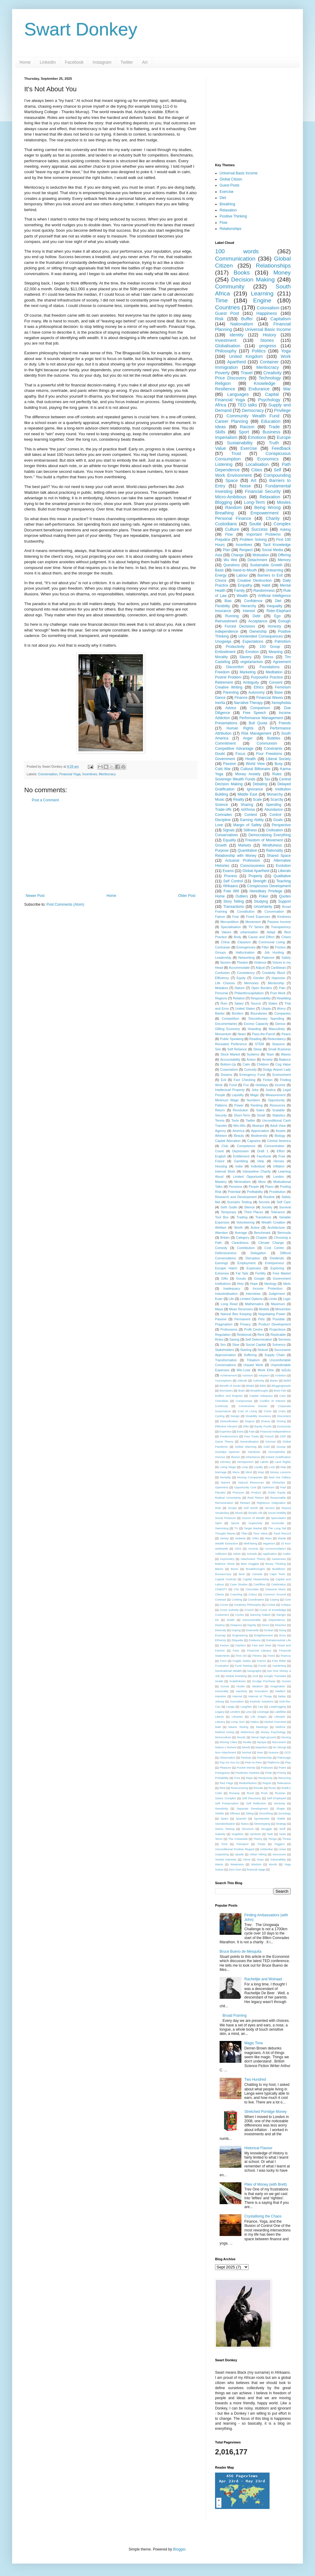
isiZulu (286, 1370)
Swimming (221, 1528)
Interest (249, 611)
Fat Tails (242, 1273)
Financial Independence (275, 1431)
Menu (236, 1472)
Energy (221, 575)
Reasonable (278, 1497)
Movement (252, 922)
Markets (244, 845)
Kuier (219, 1299)
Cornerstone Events (253, 1406)
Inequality (274, 606)
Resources (277, 1105)
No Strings (280, 1747)
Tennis (219, 1120)
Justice (271, 1090)
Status (244, 1823)
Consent (276, 682)
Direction (280, 1625)
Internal (237, 1696)
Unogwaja (223, 641)
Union (282, 1849)
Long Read (229, 1304)
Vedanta (240, 1538)
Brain (241, 1390)
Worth (238, 1227)
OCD (287, 1752)
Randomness (264, 590)
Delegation (258, 1253)
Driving (281, 1421)
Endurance (259, 388)
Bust (241, 1574)
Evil (223, 1080)
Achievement (228, 1375)
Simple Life (255, 1512)
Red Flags (226, 1783)
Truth (274, 442)
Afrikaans (230, 886)
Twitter (127, 62)
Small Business (279, 1049)
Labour (241, 575)
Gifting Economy (227, 1029)
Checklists (221, 1400)
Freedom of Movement (264, 840)
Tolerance (278, 1212)
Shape (280, 1808)
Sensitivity (221, 1808)
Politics (259, 351)
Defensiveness (226, 1253)
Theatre (242, 962)
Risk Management (256, 733)
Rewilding (284, 998)
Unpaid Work (253, 1365)
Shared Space (279, 856)
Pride (268, 1772)
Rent (260, 1334)
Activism (247, 1375)
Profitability (255, 1192)
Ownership (258, 631)
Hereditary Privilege (266, 891)
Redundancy (276, 1039)
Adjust (260, 967)
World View (255, 764)
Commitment (225, 743)
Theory (257, 1838)
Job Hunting (274, 952)
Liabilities (280, 1711)
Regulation (223, 1334)
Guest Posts (229, 185)
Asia (218, 555)
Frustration (222, 1665)
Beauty (239, 1135)
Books (242, 272)
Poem (282, 1767)
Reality (238, 799)
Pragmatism (224, 1324)
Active (255, 1227)
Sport (244, 431)
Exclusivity (284, 1426)
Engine (262, 300)
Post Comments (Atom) (65, 904)
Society (267, 1207)
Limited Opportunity (248, 1176)
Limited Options (251, 1299)
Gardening (279, 1665)
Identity (237, 334)
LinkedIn (48, 62)
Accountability (230, 1059)
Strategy (281, 1823)
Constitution (245, 911)
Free (281, 1156)
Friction (280, 947)
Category (242, 1237)
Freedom (222, 672)
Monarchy (275, 794)
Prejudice (222, 539)
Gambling (241, 1161)
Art (145, 62)
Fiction (268, 1080)
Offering (284, 555)
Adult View (278, 1125)
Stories (267, 340)
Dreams (226, 1074)
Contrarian (222, 947)
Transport (242, 1844)
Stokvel (262, 1350)
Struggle (266, 1828)
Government (225, 759)
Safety (286, 957)
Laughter (246, 1706)
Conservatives (226, 835)
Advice (230, 708)
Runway (234, 1793)
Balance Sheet (224, 1563)
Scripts (232, 1508)
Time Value (260, 1533)
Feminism (283, 687)
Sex (223, 1344)
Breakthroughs (255, 1569)
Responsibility (260, 998)
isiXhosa (248, 809)
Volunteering (245, 1222)
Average (241, 1232)
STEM (259, 1044)
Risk (219, 318)
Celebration (278, 1584)
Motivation (261, 555)
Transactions (233, 906)
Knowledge (264, 383)
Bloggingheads (281, 1385)
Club (224, 1146)
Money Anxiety (247, 774)
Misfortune (247, 1732)
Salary (239, 1003)
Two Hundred (255, 2079)
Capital (272, 394)
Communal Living (272, 942)
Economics (267, 458)
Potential (234, 1192)
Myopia (262, 1742)
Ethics (259, 687)
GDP (283, 1436)
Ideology (270, 1283)
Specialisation (231, 927)
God (255, 1676)
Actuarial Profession (242, 860)
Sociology (284, 1813)
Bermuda (284, 1232)
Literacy (220, 1721)
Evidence (254, 1640)
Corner (224, 1604)
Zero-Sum (235, 1869)
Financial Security (262, 491)
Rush (264, 1793)
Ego (277, 616)
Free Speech (254, 713)
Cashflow (259, 1584)
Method (280, 1727)
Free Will (231, 891)
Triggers (279, 1844)
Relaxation (228, 210)
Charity (273, 518)
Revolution (240, 1110)
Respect (246, 550)
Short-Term (242, 1115)
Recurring (284, 1778)
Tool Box (222, 1217)
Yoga (286, 351)
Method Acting (224, 1732)
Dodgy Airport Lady (277, 1069)
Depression (240, 1151)
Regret (267, 1783)
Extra (240, 1431)
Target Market (253, 1528)
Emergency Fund (252, 1074)
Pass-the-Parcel (263, 1034)
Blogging (223, 502)
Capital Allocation (227, 1141)
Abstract (258, 1125)
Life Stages (259, 1716)
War (287, 388)
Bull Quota (258, 723)
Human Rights (240, 728)
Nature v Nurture (226, 1747)
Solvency (279, 1344)
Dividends (277, 1258)
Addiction (221, 1553)
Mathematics (254, 1304)
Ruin (223, 1003)
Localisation (257, 464)
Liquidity (238, 1095)
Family (239, 590)
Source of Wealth (253, 1518)
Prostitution (277, 1192)
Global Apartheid (255, 871)
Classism (244, 942)
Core (287, 1599)
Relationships (230, 229)
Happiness (267, 313)
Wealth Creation (273, 1222)
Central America (279, 1141)
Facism (224, 1645)
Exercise (227, 192)
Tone (224, 1844)
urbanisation (249, 932)
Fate (252, 1431)
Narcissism (279, 1742)
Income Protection (268, 1288)
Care (282, 1395)
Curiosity (250, 1069)
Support (284, 901)
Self (277, 469)
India (238, 1166)
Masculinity (277, 1029)
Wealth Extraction (226, 1543)
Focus (241, 754)
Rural (250, 1793)
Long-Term (254, 502)
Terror (219, 1838)
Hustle (241, 1686)
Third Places (253, 1212)
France (261, 1660)
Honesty (274, 626)
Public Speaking (232, 1039)
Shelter (219, 1813)
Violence (260, 962)
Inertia (220, 703)
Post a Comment (45, 800)
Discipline (222, 820)
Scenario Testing (239, 1202)
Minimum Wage (227, 1100)
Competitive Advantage (234, 748)
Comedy (221, 1248)
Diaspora (236, 1625)
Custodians (226, 523)
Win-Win (239, 1125)
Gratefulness (237, 1681)
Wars (268, 1538)
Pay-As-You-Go (230, 1762)
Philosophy (225, 351)
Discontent (284, 1416)
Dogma (249, 1421)
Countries (227, 307)
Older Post (186, 896)
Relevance (284, 1783)
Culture (232, 529)
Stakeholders (224, 1350)
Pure (237, 1778)
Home (25, 62)
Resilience (225, 388)
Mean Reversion (241, 1309)
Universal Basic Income (238, 173)
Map (283, 1467)
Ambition (280, 1375)
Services (284, 1339)
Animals (252, 1553)
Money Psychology (273, 1732)
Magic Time (253, 2043)
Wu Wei (230, 560)
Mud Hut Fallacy (280, 1477)
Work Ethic (266, 1370)
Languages (238, 394)
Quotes (285, 896)
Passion (229, 764)
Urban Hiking (258, 1854)
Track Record (282, 1533)
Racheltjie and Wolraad (263, 1979)
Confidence (253, 601)
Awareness (279, 1559)
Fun (246, 1085)
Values (226, 932)
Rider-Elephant (279, 611)
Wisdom (256, 1864)
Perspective (281, 825)
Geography (254, 1670)
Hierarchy (248, 606)
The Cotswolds (238, 1838)
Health (250, 759)
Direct (265, 1625)
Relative (239, 998)
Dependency (277, 1619)
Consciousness (252, 866)
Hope (254, 1283)
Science (221, 805)
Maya (219, 1309)
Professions (228, 1329)
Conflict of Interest (272, 1400)
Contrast (220, 1599)
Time (221, 300)
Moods (241, 1737)
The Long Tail (277, 1528)
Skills (220, 431)
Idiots (287, 1283)
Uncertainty (263, 906)
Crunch (249, 1609)
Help (260, 1161)
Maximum (278, 1304)
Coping (274, 1599)
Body (237, 937)
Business (271, 431)
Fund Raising (244, 1665)
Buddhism (278, 1569)
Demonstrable (252, 1619)
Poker (263, 896)
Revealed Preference (231, 1044)
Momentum (223, 1034)
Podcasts (267, 1767)
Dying (283, 1630)
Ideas (220, 426)
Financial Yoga (69, 774)
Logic (287, 1299)
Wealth (242, 596)
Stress (268, 657)
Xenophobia (281, 703)
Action (251, 1059)
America (239, 1131)
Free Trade (251, 1436)
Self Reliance (237, 1049)
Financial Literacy (259, 1650)
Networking (246, 957)
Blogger (179, 2549)
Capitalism (280, 318)
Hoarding (254, 1029)
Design (235, 1416)
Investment (225, 340)
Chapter (261, 1237)
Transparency (281, 927)
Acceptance (257, 621)
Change (237, 555)
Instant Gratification (278, 1457)
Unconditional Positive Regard (234, 1849)
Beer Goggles (250, 1563)
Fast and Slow (261, 1645)
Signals (228, 830)
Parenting (231, 692)
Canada (257, 1574)
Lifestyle (279, 1716)
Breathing (227, 204)
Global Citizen (231, 179)
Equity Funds (263, 1426)
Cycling (219, 1416)
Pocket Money (246, 1767)
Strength (259, 881)
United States (245, 1008)
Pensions (235, 1186)
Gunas (224, 1686)
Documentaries (226, 1023)
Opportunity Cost (245, 1487)
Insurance (223, 611)
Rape (249, 1778)
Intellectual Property (229, 1090)
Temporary (228, 1212)
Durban (269, 1630)
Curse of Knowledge (273, 1609)
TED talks (247, 404)
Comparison (260, 708)
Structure (248, 1828)
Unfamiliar (266, 1849)
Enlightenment (263, 1635)
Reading (255, 1039)
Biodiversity (259, 1135)
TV (236, 1528)
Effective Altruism (226, 1426)
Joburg (219, 1701)
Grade (219, 1681)
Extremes (222, 1273)
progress (267, 345)
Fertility (260, 1273)
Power (239, 1105)
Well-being (250, 1543)
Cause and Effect (261, 937)
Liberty (219, 1716)
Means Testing (238, 1727)
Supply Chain (274, 1355)
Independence (226, 631)
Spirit (218, 1523)
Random (233, 507)
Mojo (261, 1472)
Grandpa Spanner (227, 1451)
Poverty (222, 372)
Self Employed (276, 1798)
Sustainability (240, 442)
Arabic (287, 1553)
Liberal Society (278, 759)
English (220, 1156)
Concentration (274, 1146)
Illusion (235, 1457)
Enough (284, 621)
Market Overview (275, 1721)
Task (270, 1834)
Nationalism (241, 324)
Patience (268, 957)
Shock (239, 1512)
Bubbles (273, 738)
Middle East (247, 794)
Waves (286, 1054)
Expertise (226, 1431)
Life (231, 1299)
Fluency (285, 1655)
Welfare (220, 1227)
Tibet (244, 1533)
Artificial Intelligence (274, 596)
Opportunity (276, 1100)
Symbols (255, 1834)
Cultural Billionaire (255, 769)
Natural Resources (251, 1482)
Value (220, 448)
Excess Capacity (256, 1023)
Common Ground (274, 1594)
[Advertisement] (110, 848)
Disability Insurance (258, 1416)
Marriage (221, 1472)
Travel (246, 372)
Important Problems (264, 534)
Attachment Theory (252, 1559)
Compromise (244, 1400)
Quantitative (247, 850)
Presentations (226, 723)
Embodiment (225, 652)
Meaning (276, 652)
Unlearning (274, 570)
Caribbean (278, 967)
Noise (245, 485)
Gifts (224, 1278)
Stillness (250, 830)
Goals (278, 820)
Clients (219, 1594)
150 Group (270, 647)
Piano (269, 1186)
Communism (267, 743)
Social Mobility (277, 1512)
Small (261, 1115)
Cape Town (277, 1574)
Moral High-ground (263, 1737)
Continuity (221, 1406)
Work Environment (233, 475)
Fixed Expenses (258, 916)
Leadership (223, 957)
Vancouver (279, 1854)
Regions (221, 998)
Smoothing (266, 1813)
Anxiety (267, 1059)
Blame (219, 1569)
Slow (235, 1344)
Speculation (278, 1518)
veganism (269, 1543)
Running (232, 616)
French (269, 1436)
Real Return (255, 1497)
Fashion (240, 1645)
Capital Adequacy (261, 1395)
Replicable (278, 1334)
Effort (281, 1151)
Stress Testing (224, 1828)
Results (258, 1788)
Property (255, 876)
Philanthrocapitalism (249, 993)
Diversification (229, 1421)
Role (218, 1508)
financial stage (256, 1869)
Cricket (270, 1604)
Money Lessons (280, 1472)
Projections (277, 1329)
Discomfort (235, 667)
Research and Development (236, 1197)
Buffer (247, 318)
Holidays (262, 1085)
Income (280, 1085)
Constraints (273, 748)
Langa (230, 1706)
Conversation (48, 774)
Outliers (242, 896)
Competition (230, 1018)
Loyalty (258, 1467)
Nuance (274, 1752)
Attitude (242, 1380)
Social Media (272, 550)
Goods (241, 1278)
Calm (246, 1064)
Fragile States (242, 1660)
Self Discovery (251, 1798)
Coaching (236, 1594)
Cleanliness (240, 1242)
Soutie (255, 523)
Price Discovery (230, 377)
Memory (284, 560)
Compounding (277, 475)
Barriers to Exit (270, 575)
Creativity (272, 372)
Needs (246, 1747)
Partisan (246, 1757)
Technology (270, 377)
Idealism (257, 1686)
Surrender (277, 1523)
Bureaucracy (223, 1574)
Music (219, 799)
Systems (253, 1054)
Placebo (220, 1492)
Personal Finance (233, 518)
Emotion (252, 652)
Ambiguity (251, 682)
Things (272, 1838)
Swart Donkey (80, 29)
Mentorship (276, 983)
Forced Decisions (240, 626)
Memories (251, 983)
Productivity (235, 647)
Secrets (264, 1202)
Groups (220, 952)
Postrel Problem (228, 677)
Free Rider (279, 1660)
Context (250, 815)
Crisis (282, 1411)
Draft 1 (262, 1151)
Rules (277, 774)
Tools (235, 1120)
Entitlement (241, 1156)
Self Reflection (256, 1803)
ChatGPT (221, 1589)
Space (231, 480)
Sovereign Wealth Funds (235, 779)
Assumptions (223, 1380)
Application (270, 1553)
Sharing (247, 805)
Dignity (251, 1625)
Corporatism (229, 1069)
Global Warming (246, 1446)
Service (269, 1508)
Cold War (223, 769)
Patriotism (283, 641)
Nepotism (261, 1747)
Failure (220, 916)
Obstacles (278, 1482)
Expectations (253, 641)
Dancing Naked (260, 1614)
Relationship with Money (235, 856)
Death (231, 1619)
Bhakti (250, 1385)
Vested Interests (226, 1859)
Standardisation (225, 1823)
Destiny (220, 1625)
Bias (227, 601)
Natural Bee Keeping (236, 1314)
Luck (272, 1467)
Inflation (279, 1166)
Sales (260, 1110)
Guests (286, 1681)
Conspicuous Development (269, 886)
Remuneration (224, 1502)
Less (249, 1711)
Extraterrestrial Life (278, 1640)
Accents (253, 1548)
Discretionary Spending (266, 1018)
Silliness (235, 1813)
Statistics (278, 1115)
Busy (278, 764)
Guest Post (227, 313)
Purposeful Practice (267, 677)
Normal (246, 1752)
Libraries (237, 1716)
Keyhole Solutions (262, 1701)
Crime (268, 1411)
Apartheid (236, 361)
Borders (238, 1013)
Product (256, 1492)
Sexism (225, 962)
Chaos (286, 937)
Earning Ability (252, 820)
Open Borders (261, 988)
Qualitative (282, 876)
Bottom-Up (228, 1064)
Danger (281, 1614)
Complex (282, 523)
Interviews (253, 1293)
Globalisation (227, 345)
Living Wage (228, 1467)
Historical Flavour (258, 2148)
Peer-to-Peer (253, 1762)
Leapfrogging (277, 1706)
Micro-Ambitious (230, 496)
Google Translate (275, 1676)
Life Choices (225, 983)
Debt (256, 616)
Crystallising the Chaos (263, 2216)
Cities (256, 469)
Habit (266, 585)
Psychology (269, 399)
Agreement (282, 662)
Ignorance (255, 789)
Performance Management (261, 718)
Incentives (89, 774)
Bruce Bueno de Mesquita (240, 1951)
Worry (281, 1008)
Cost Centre (274, 1248)
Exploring (277, 1268)
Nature (239, 988)
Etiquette (237, 1640)
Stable (281, 1818)
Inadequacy (231, 1288)
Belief (287, 1380)
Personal (221, 993)
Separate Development (252, 1808)
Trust (236, 453)
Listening (224, 464)
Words (273, 1864)
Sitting (250, 1813)
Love (219, 825)
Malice (254, 1721)
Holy (240, 1283)
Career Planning (231, 421)
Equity (241, 978)
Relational (244, 1334)
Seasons (278, 1044)
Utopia (266, 1008)
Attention (221, 1232)
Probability (222, 1778)
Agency (220, 1131)
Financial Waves (269, 697)
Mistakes (221, 988)
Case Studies (238, 1584)
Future (219, 1161)
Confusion (222, 973)
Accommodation (275, 1548)
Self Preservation (226, 1803)
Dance (220, 697)
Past (283, 1487)
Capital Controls (225, 1579)
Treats (261, 1844)
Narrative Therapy (248, 703)
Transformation (226, 1360)
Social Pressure (225, 1518)
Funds (262, 1665)
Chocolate (252, 1589)
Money (282, 272)
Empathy (245, 585)
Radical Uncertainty (228, 1497)
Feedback (281, 448)
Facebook (74, 62)
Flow (223, 223)
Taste (282, 1834)
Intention (220, 1696)
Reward (245, 1502)
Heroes (279, 1161)
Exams (228, 871)
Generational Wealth (228, 1670)
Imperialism (226, 437)
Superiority (255, 1523)
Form (223, 1660)
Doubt (220, 754)
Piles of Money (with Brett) (265, 2184)
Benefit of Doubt (230, 1385)
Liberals (284, 871)
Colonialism (268, 307)
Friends (285, 723)
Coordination (256, 1599)
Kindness (284, 916)
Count (219, 1151)
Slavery (245, 657)
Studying (261, 901)
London (278, 1176)
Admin (237, 1553)
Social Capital (256, 1344)
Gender (258, 978)
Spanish (241, 1818)
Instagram (102, 62)
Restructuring (239, 1788)
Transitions (263, 1217)
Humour (220, 1457)
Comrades (223, 815)
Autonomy (256, 692)
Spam (224, 1818)
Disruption (252, 1258)
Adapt (271, 932)
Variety (224, 1538)
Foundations (270, 667)
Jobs (255, 1090)
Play (288, 1762)
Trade (274, 426)
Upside (239, 1854)
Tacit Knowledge (277, 545)
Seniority (279, 1803)
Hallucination (245, 952)
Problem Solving (253, 539)
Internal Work (225, 1171)
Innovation (261, 1691)
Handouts (254, 1451)
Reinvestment (226, 621)
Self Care (284, 1202)
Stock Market (230, 1054)
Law (260, 1706)
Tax (267, 779)
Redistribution (248, 1783)
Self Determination (258, 1339)
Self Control (233, 881)
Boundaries (258, 1013)
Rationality (274, 850)
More (262, 1182)
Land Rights (283, 1461)
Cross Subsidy (229, 1609)
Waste (282, 1538)
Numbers (253, 1100)
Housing (221, 1166)
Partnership (264, 1757)
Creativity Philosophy (247, 1604)
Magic (254, 1095)
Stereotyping (262, 1823)
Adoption (264, 1375)
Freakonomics (229, 1436)
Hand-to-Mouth (245, 570)
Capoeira (253, 1141)
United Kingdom (246, 356)
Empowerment (264, 512)
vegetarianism (251, 662)
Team (270, 1054)
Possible (279, 1319)
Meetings (262, 1727)
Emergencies (246, 947)
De (217, 1619)
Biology (280, 1135)
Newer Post (35, 896)
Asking (285, 529)
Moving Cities (228, 1742)
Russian (280, 1793)
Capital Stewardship (256, 1579)
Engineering (240, 1635)
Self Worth (251, 1508)
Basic (219, 570)
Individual (258, 1166)
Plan (226, 550)
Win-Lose (243, 1370)
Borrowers (226, 1390)
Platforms (273, 1762)
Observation (227, 1757)
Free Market (282, 1273)
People (254, 1186)
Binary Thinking (275, 1563)
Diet (223, 198)
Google (259, 1278)
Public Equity (276, 1492)
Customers (222, 1614)
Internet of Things (260, 1696)
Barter (274, 1380)
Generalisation (249, 1441)
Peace (286, 1034)
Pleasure (225, 1767)
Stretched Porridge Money (265, 2112)
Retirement (224, 682)
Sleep (257, 1049)
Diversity (220, 1630)
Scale (257, 799)
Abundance (273, 809)
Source (256, 1003)
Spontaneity (262, 1818)
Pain (282, 988)
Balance (285, 1059)
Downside (252, 1630)
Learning (262, 293)
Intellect (280, 1691)
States (273, 1003)
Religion (223, 383)
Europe (284, 437)
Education (270, 421)
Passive (221, 1319)
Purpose (222, 850)
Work (286, 356)
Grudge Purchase (263, 1681)
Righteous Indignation (271, 1502)
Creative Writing (228, 687)
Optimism (268, 1487)
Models (264, 1309)
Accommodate (239, 967)
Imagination (277, 1686)
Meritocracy (107, 774)
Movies (284, 502)
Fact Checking (244, 1080)
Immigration (226, 367)
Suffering (250, 1355)
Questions (231, 565)
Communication (235, 258)
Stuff (282, 1828)
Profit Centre (253, 1329)
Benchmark (262, 1232)
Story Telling (233, 901)
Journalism (237, 1701)
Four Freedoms (269, 754)
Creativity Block (273, 973)
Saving (234, 1339)
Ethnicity (220, 1640)
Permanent (242, 1319)
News (242, 1034)
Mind (249, 1472)
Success (259, 529)
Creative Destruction (254, 580)
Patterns (221, 1105)
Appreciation (260, 1131)
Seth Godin (228, 1207)
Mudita (247, 1742)
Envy (282, 1635)
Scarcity (277, 799)
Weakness (237, 1864)
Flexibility (222, 606)
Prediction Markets (247, 1772)
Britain (225, 1237)
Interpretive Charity (256, 1171)
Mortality (225, 1477)
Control (275, 815)
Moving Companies (250, 1477)
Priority (281, 1772)
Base (278, 692)
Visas (260, 1859)
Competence (246, 1146)
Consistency (246, 973)
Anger (248, 738)
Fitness (257, 1655)
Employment (246, 1263)
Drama (265, 1421)
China (225, 942)
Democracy (253, 410)
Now (260, 1752)
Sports (235, 1523)
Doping (235, 1630)
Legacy (219, 1711)
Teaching (283, 881)
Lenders (235, 1711)
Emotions (257, 437)
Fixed (271, 1655)
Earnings (221, 1263)
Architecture (276, 1227)
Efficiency (222, 978)
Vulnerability (278, 1859)
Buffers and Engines (229, 1395)
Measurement (276, 1095)
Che (236, 1589)
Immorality (221, 1691)
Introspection (245, 1461)
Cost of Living (247, 1411)
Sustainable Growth (266, 565)
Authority (258, 1380)
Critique (286, 1604)
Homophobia (276, 1451)
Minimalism (242, 1182)
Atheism (221, 1135)
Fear (235, 916)
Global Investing (236, 1676)
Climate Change (271, 1242)
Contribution (246, 1248)
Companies (282, 1013)
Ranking (256, 1105)
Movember (283, 1309)
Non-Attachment (225, 1752)
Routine (269, 1197)
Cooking (237, 1599)
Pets (261, 1319)
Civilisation (274, 830)
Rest (223, 1788)
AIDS (237, 1548)
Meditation (274, 672)
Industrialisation (226, 1293)
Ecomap (220, 1635)
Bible (263, 1385)
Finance (240, 697)
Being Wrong (267, 507)
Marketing (248, 672)
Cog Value (283, 1064)
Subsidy (220, 1834)
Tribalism (253, 1360)
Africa (220, 404)
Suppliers (237, 1834)
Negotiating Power (272, 1314)
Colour (252, 1594)
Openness (221, 1487)
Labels (264, 1461)
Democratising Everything (269, 835)
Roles (219, 1339)
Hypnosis (278, 978)
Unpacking (222, 1854)
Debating (260, 784)
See (218, 1049)
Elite (246, 1426)
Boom (234, 1569)
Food (233, 1085)
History (269, 334)
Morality (221, 657)
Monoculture (223, 1737)
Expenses (254, 1268)
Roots (272, 1788)
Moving (286, 1737)
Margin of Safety (247, 825)
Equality (229, 840)
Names (225, 1482)
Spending (273, 805)
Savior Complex (225, 1798)
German (270, 1441)
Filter (265, 947)
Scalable (278, 1110)
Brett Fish (280, 1390)
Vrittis (255, 1538)
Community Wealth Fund (253, 415)
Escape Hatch (226, 1268)
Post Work (278, 993)
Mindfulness (272, 845)
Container (269, 361)
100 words (237, 251)
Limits (272, 1299)
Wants (219, 1864)
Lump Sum (238, 1721)
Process (230, 876)
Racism (247, 426)
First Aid (241, 1655)
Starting (245, 1350)
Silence (249, 1207)
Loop (244, 1467)
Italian (282, 1696)
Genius (280, 1023)
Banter (220, 1013)
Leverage (263, 1711)
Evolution (283, 866)
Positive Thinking (233, 216)
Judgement (277, 1293)
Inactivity (241, 1691)
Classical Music (275, 1589)
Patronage (284, 1757)
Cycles (239, 1614)
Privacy (245, 1324)
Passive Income (279, 922)
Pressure (238, 1492)
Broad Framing (235, 2015)
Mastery (221, 1182)
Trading (242, 1217)
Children (263, 1064)
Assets (280, 1131)
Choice (220, 580)
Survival (285, 1207)
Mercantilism (229, 922)
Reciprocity (265, 1778)
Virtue (246, 1859)
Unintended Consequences (260, 636)
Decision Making (253, 279)
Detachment (257, 560)
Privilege (282, 410)
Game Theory (224, 1441)
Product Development (274, 1324)
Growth (221, 845)
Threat (286, 1838)
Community (229, 286)
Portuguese (222, 1772)
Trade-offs (223, 809)
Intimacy (225, 1461)
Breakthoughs (259, 1390)
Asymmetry (227, 1559)
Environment (281, 1074)
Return (220, 1110)
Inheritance (253, 1457)
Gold (267, 1446)
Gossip (281, 1446)
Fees (236, 1650)
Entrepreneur (274, 1263)
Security (221, 1115)
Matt (218, 1727)
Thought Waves (225, 1533)
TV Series (256, 927)
